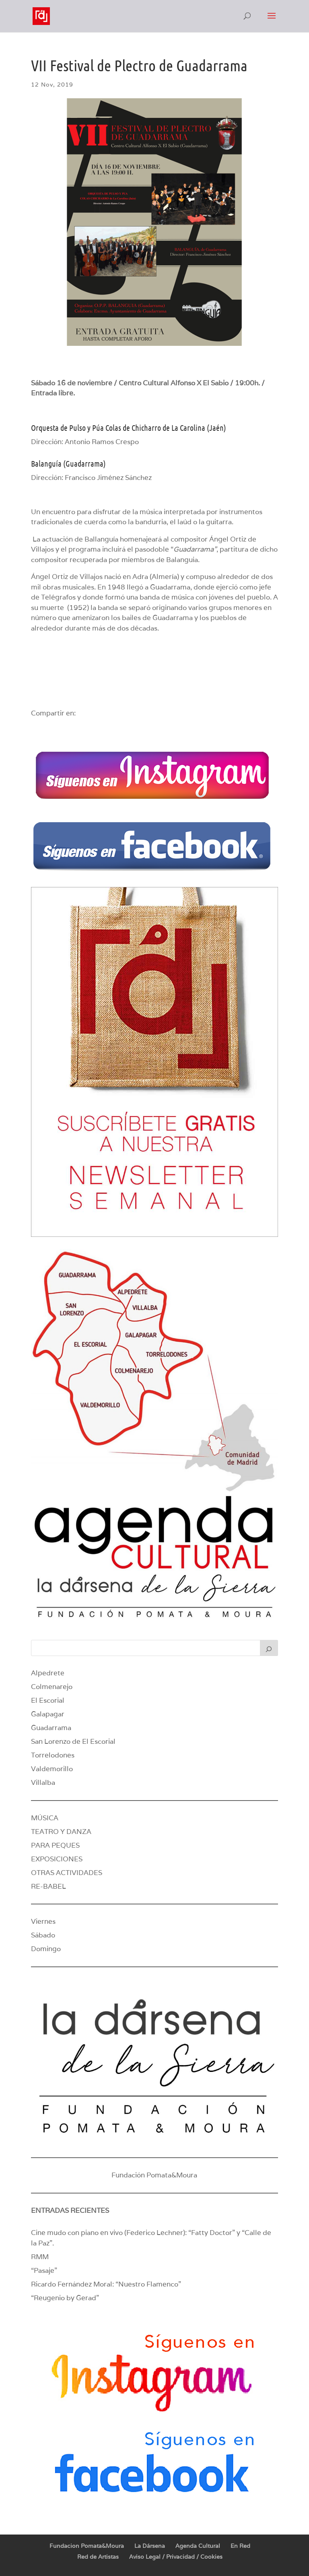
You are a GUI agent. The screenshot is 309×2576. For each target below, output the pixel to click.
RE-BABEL (48, 1886)
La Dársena (149, 2545)
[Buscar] (269, 1648)
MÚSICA (44, 1817)
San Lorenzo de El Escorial (73, 1741)
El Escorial (47, 1700)
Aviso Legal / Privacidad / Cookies (175, 2556)
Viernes (43, 1921)
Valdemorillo (52, 1768)
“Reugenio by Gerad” (65, 2297)
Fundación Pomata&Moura (154, 2175)
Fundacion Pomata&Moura (86, 2545)
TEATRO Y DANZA (61, 1831)
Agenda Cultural (197, 2545)
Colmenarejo (51, 1686)
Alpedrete (47, 1672)
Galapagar (47, 1714)
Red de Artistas (98, 2556)
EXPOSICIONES (56, 1858)
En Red (240, 2545)
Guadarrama (51, 1727)
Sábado (43, 1935)
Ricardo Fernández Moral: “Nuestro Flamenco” (106, 2284)
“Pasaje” (44, 2270)
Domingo (46, 1948)
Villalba (43, 1782)
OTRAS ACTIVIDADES (66, 1872)
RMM (40, 2256)
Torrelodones (52, 1755)
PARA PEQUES (55, 1845)
